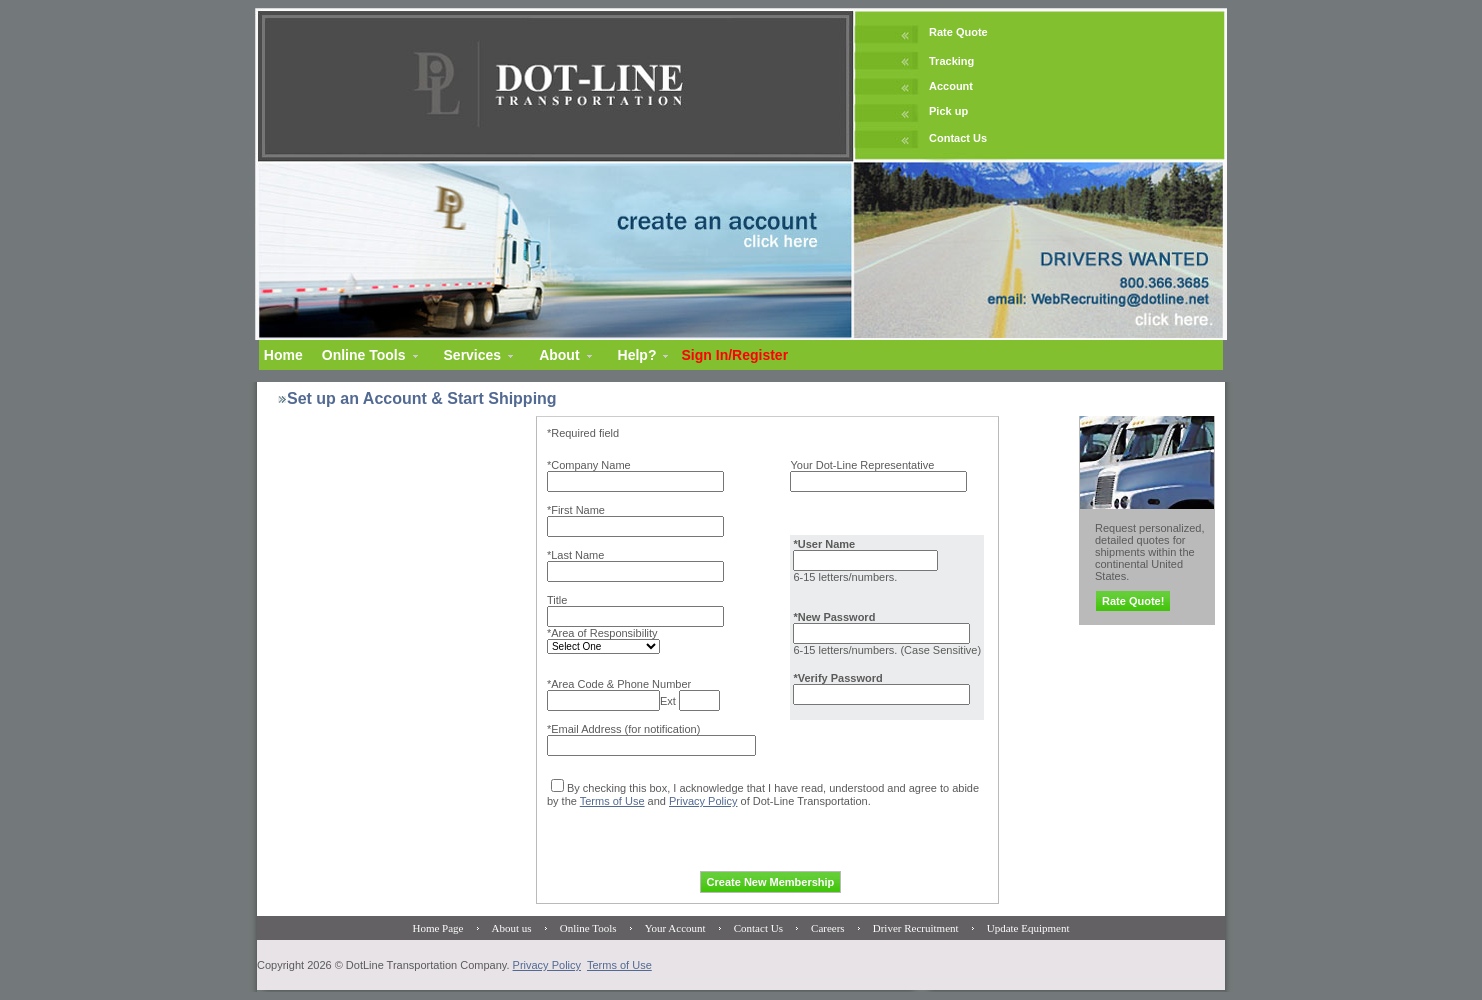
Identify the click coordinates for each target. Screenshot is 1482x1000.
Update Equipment (1028, 928)
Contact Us (958, 138)
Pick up (948, 111)
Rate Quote (958, 32)
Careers (828, 928)
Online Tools (364, 355)
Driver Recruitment (916, 928)
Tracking (951, 61)
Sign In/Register (735, 355)
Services (473, 355)
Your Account (675, 928)
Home (283, 355)
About (559, 355)
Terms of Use (612, 801)
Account (951, 86)
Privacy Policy (703, 801)
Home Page (437, 928)
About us (512, 928)
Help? (637, 355)
